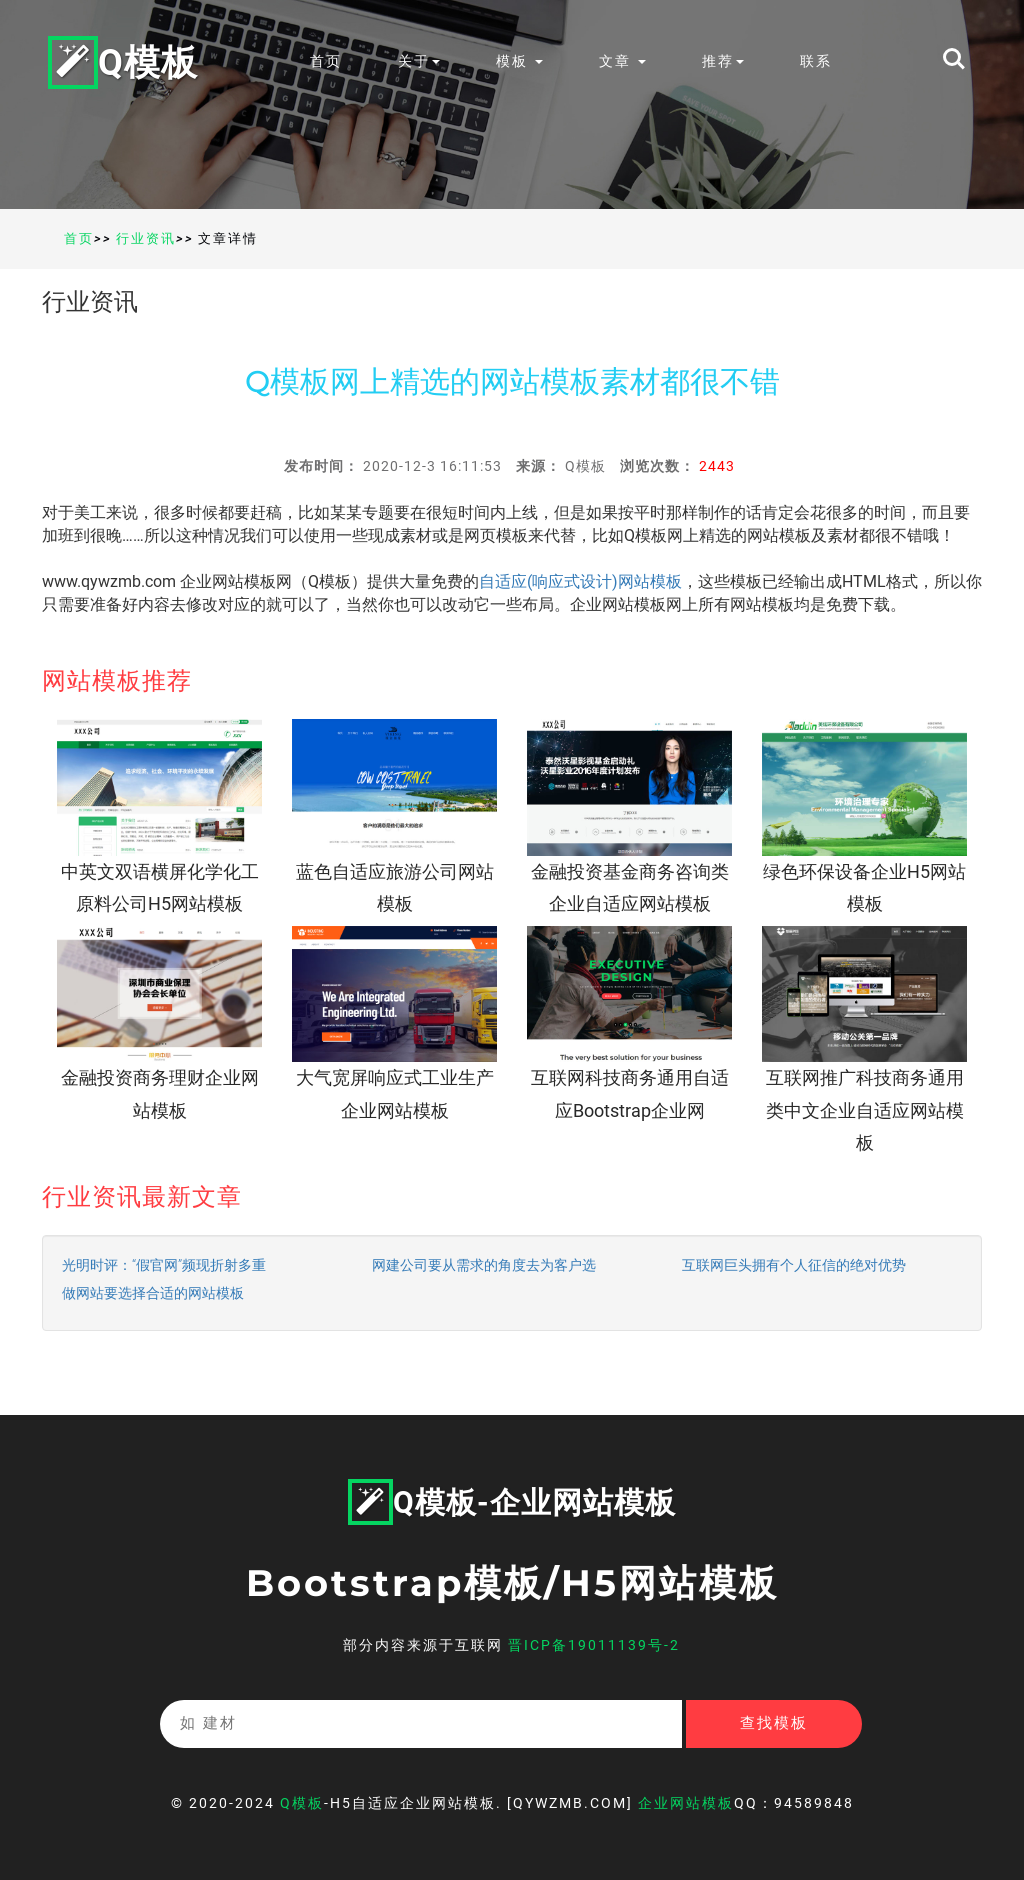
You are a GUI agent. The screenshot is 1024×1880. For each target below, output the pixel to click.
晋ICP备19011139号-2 (594, 1645)
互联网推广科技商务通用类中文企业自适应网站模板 (865, 1110)
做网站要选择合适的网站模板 (153, 1293)
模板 (519, 61)
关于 (419, 61)
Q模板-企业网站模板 (512, 1502)
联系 (816, 61)
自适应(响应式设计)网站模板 (580, 581)
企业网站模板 (686, 1803)
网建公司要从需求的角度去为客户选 (484, 1265)
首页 (326, 61)
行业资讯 (146, 238)
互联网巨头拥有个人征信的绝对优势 (794, 1265)
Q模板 (123, 61)
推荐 (723, 61)
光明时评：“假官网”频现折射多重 (164, 1265)
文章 (622, 61)
